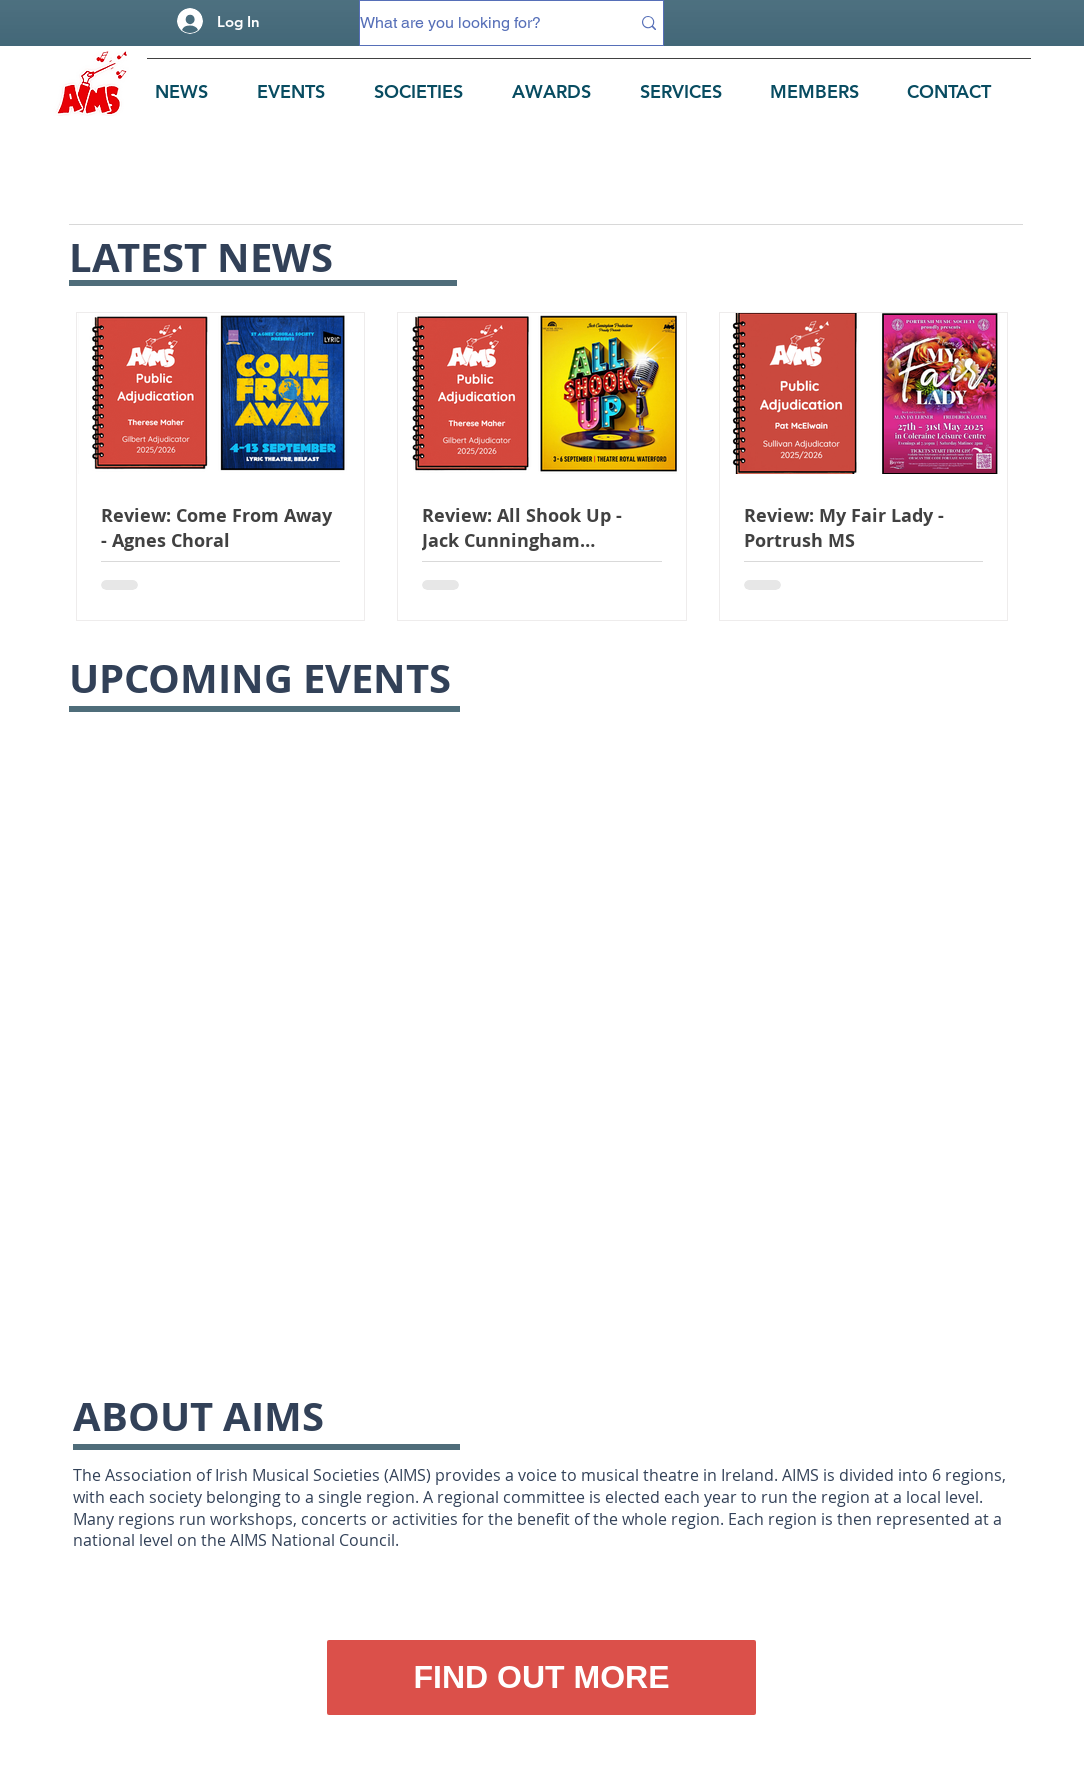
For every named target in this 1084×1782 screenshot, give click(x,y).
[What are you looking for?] (480, 23)
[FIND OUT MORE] (541, 1677)
